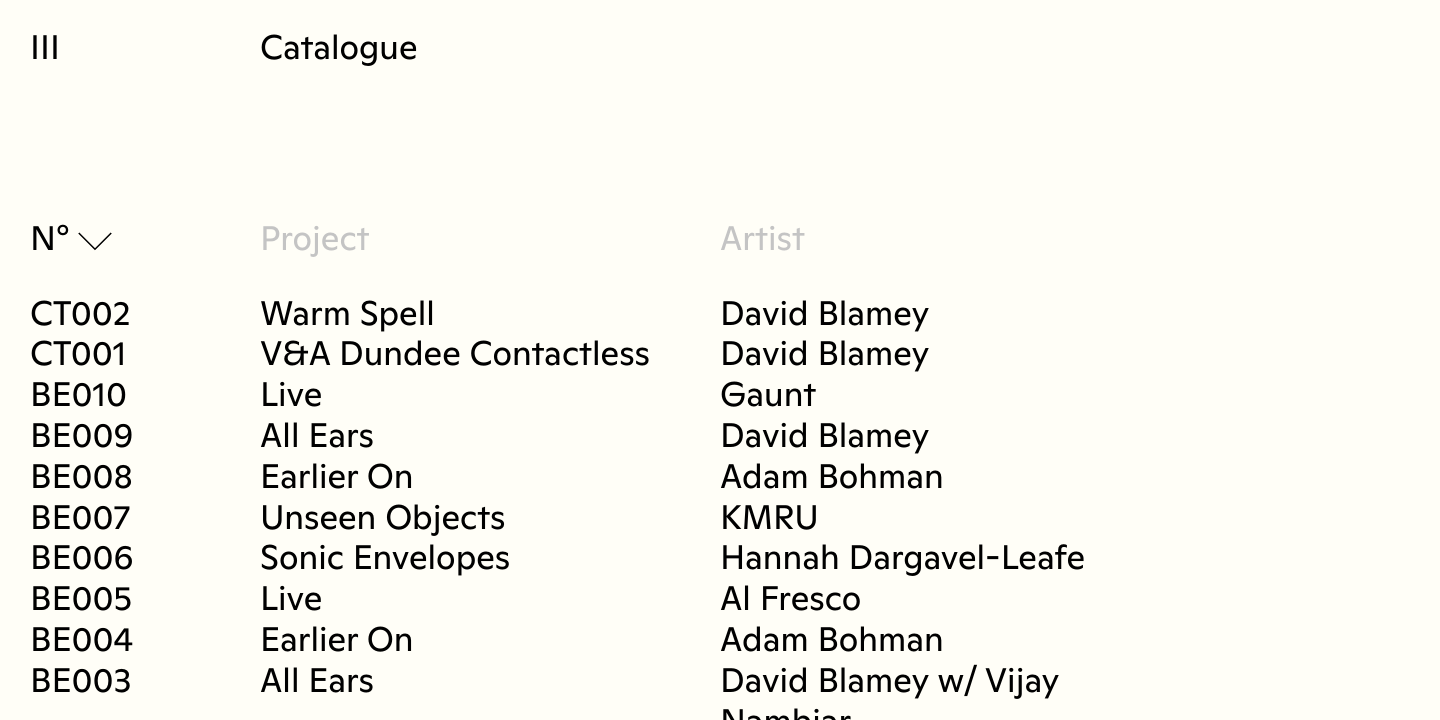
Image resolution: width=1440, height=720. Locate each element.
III (45, 50)
